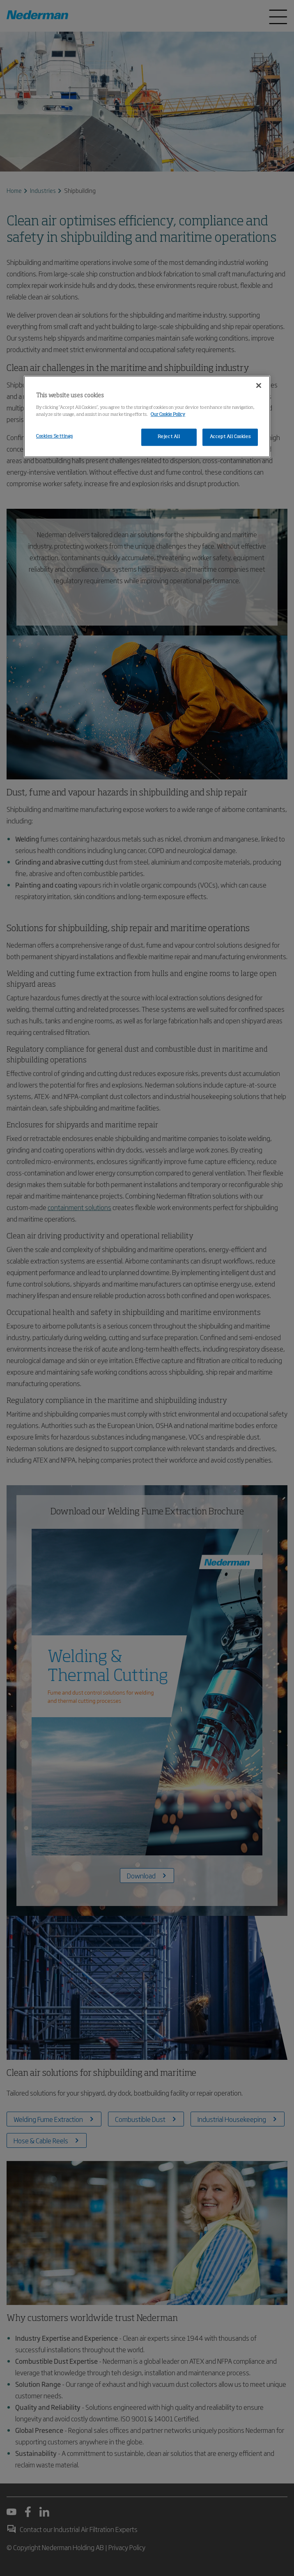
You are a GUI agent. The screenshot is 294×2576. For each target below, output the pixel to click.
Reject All (169, 436)
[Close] (259, 386)
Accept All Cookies (230, 436)
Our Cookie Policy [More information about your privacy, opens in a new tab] (168, 414)
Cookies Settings (54, 436)
